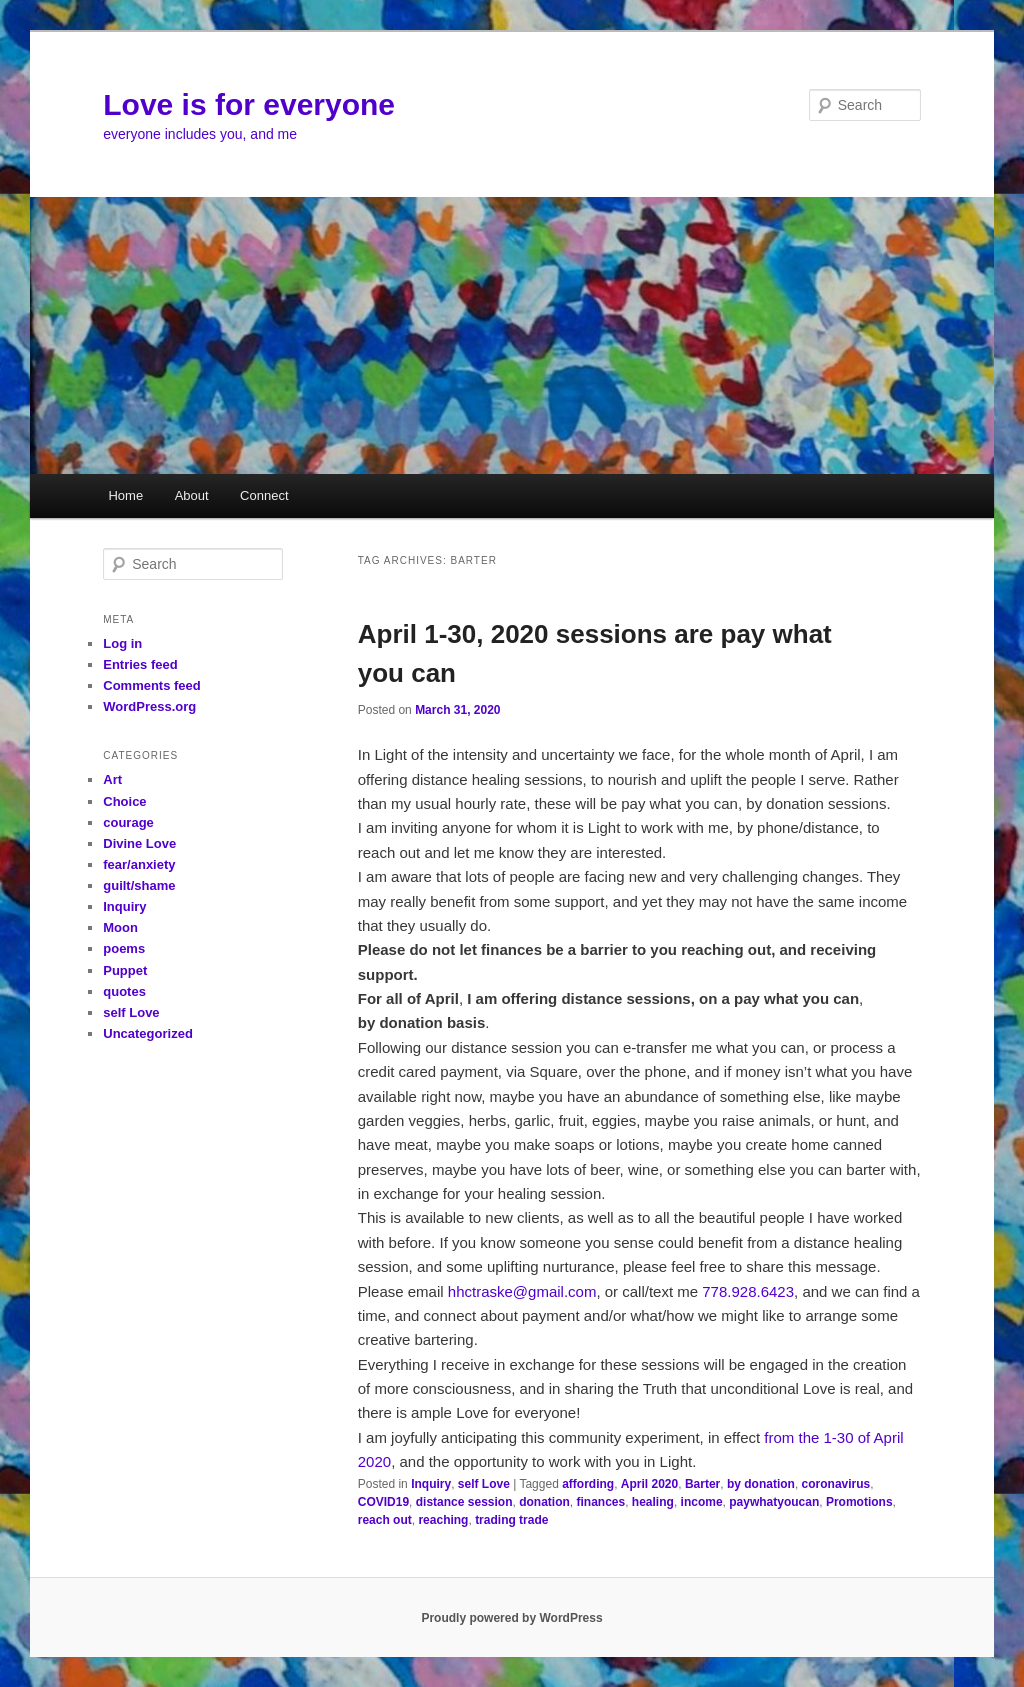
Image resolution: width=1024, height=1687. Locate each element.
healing (653, 1502)
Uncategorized (148, 1033)
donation (544, 1502)
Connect (264, 495)
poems (124, 948)
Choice (124, 801)
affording (588, 1484)
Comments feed (152, 685)
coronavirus (836, 1484)
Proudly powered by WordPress (511, 1618)
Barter (702, 1484)
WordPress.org (149, 706)
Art (112, 779)
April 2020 (649, 1484)
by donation (761, 1484)
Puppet (125, 970)
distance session (464, 1502)
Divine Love (139, 843)
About (192, 495)
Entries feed (140, 664)
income (702, 1502)
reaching (443, 1520)
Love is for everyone (249, 104)
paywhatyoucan (774, 1502)
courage (128, 822)
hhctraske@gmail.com (522, 1291)
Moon (120, 927)
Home (125, 495)
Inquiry (431, 1484)
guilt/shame (139, 885)
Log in (122, 643)
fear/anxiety (139, 864)
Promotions (859, 1502)
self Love (484, 1484)
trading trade (511, 1520)
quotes (124, 991)
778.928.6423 (748, 1291)
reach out (385, 1520)
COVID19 (383, 1502)
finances (601, 1502)
